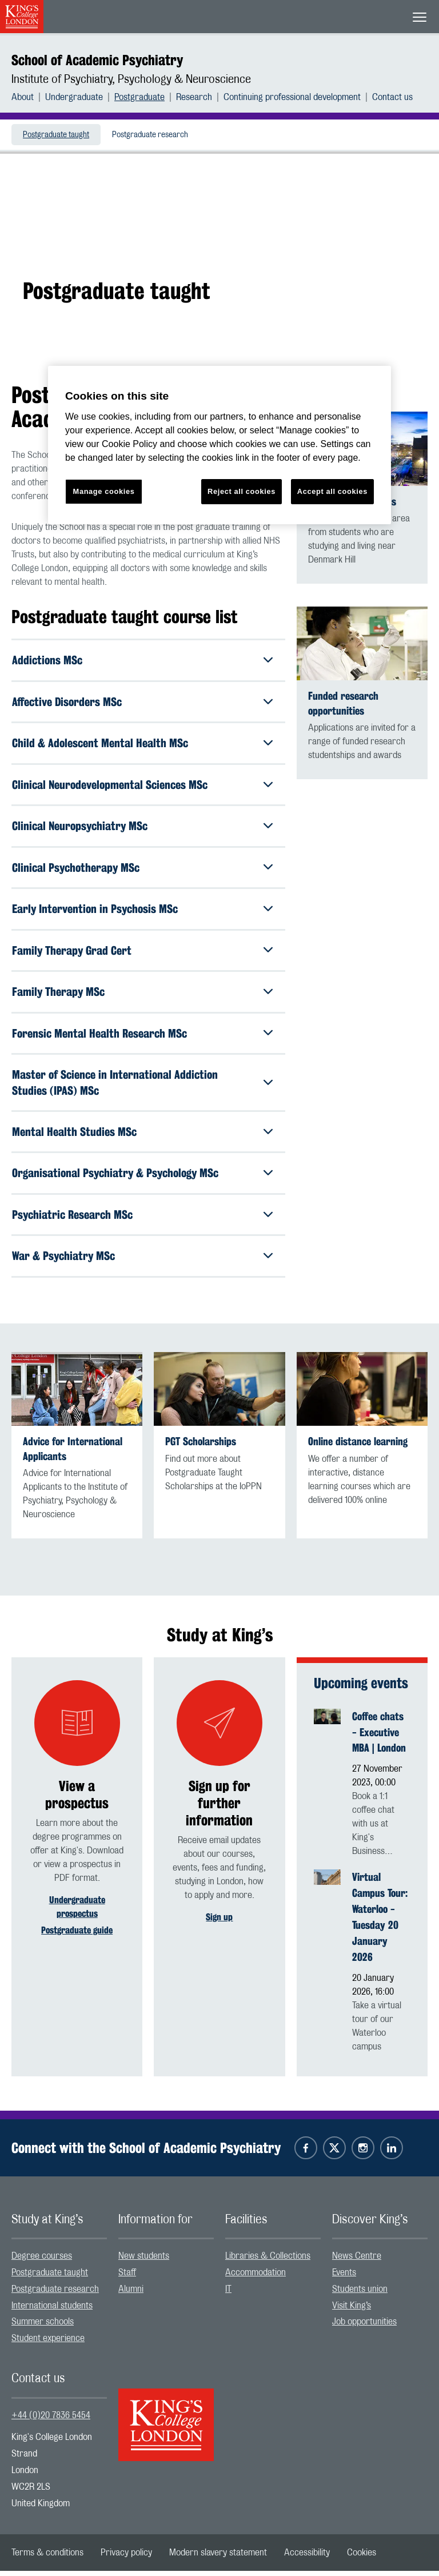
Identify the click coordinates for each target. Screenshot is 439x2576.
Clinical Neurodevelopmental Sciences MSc (109, 785)
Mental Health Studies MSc (74, 1135)
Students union (360, 2293)
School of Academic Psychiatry (97, 60)
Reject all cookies (241, 491)
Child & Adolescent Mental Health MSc (100, 743)
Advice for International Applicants (72, 1453)
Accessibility (307, 2557)
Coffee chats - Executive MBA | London (379, 1736)
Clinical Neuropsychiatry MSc (79, 827)
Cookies (361, 2557)
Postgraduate (139, 97)
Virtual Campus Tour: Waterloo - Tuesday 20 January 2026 (380, 1922)
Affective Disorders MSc (67, 701)
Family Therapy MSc (58, 994)
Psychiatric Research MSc (72, 1218)
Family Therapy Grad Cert (71, 952)
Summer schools (42, 2326)
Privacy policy (126, 2557)
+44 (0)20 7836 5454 (50, 2420)
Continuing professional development (292, 97)
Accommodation (255, 2277)
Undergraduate (74, 97)
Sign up (219, 1921)
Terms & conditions (47, 2557)
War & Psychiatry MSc (63, 1260)
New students (143, 2261)
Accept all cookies (332, 491)
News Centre (356, 2261)
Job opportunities (364, 2326)
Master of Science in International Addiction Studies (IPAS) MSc (115, 1085)
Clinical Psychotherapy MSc (75, 868)
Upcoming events (361, 1687)
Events (344, 2277)
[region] (219, 445)
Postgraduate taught (56, 135)
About (22, 97)
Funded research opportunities (343, 703)
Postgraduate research (150, 135)
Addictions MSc (47, 660)
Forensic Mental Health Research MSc (99, 1035)
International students (52, 2310)
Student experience (48, 2343)
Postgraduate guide (77, 1934)
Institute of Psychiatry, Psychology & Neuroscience (131, 79)
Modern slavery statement (218, 2557)
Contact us (392, 97)
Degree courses (41, 2261)
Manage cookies (104, 491)
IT (228, 2293)
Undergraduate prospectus (77, 1911)
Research (194, 97)
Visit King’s (351, 2310)
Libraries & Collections (267, 2261)
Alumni (130, 2293)
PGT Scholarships (200, 1446)
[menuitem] (28, 97)
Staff (127, 2277)
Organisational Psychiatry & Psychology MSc (115, 1177)
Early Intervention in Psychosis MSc (95, 910)
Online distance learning (358, 1446)
